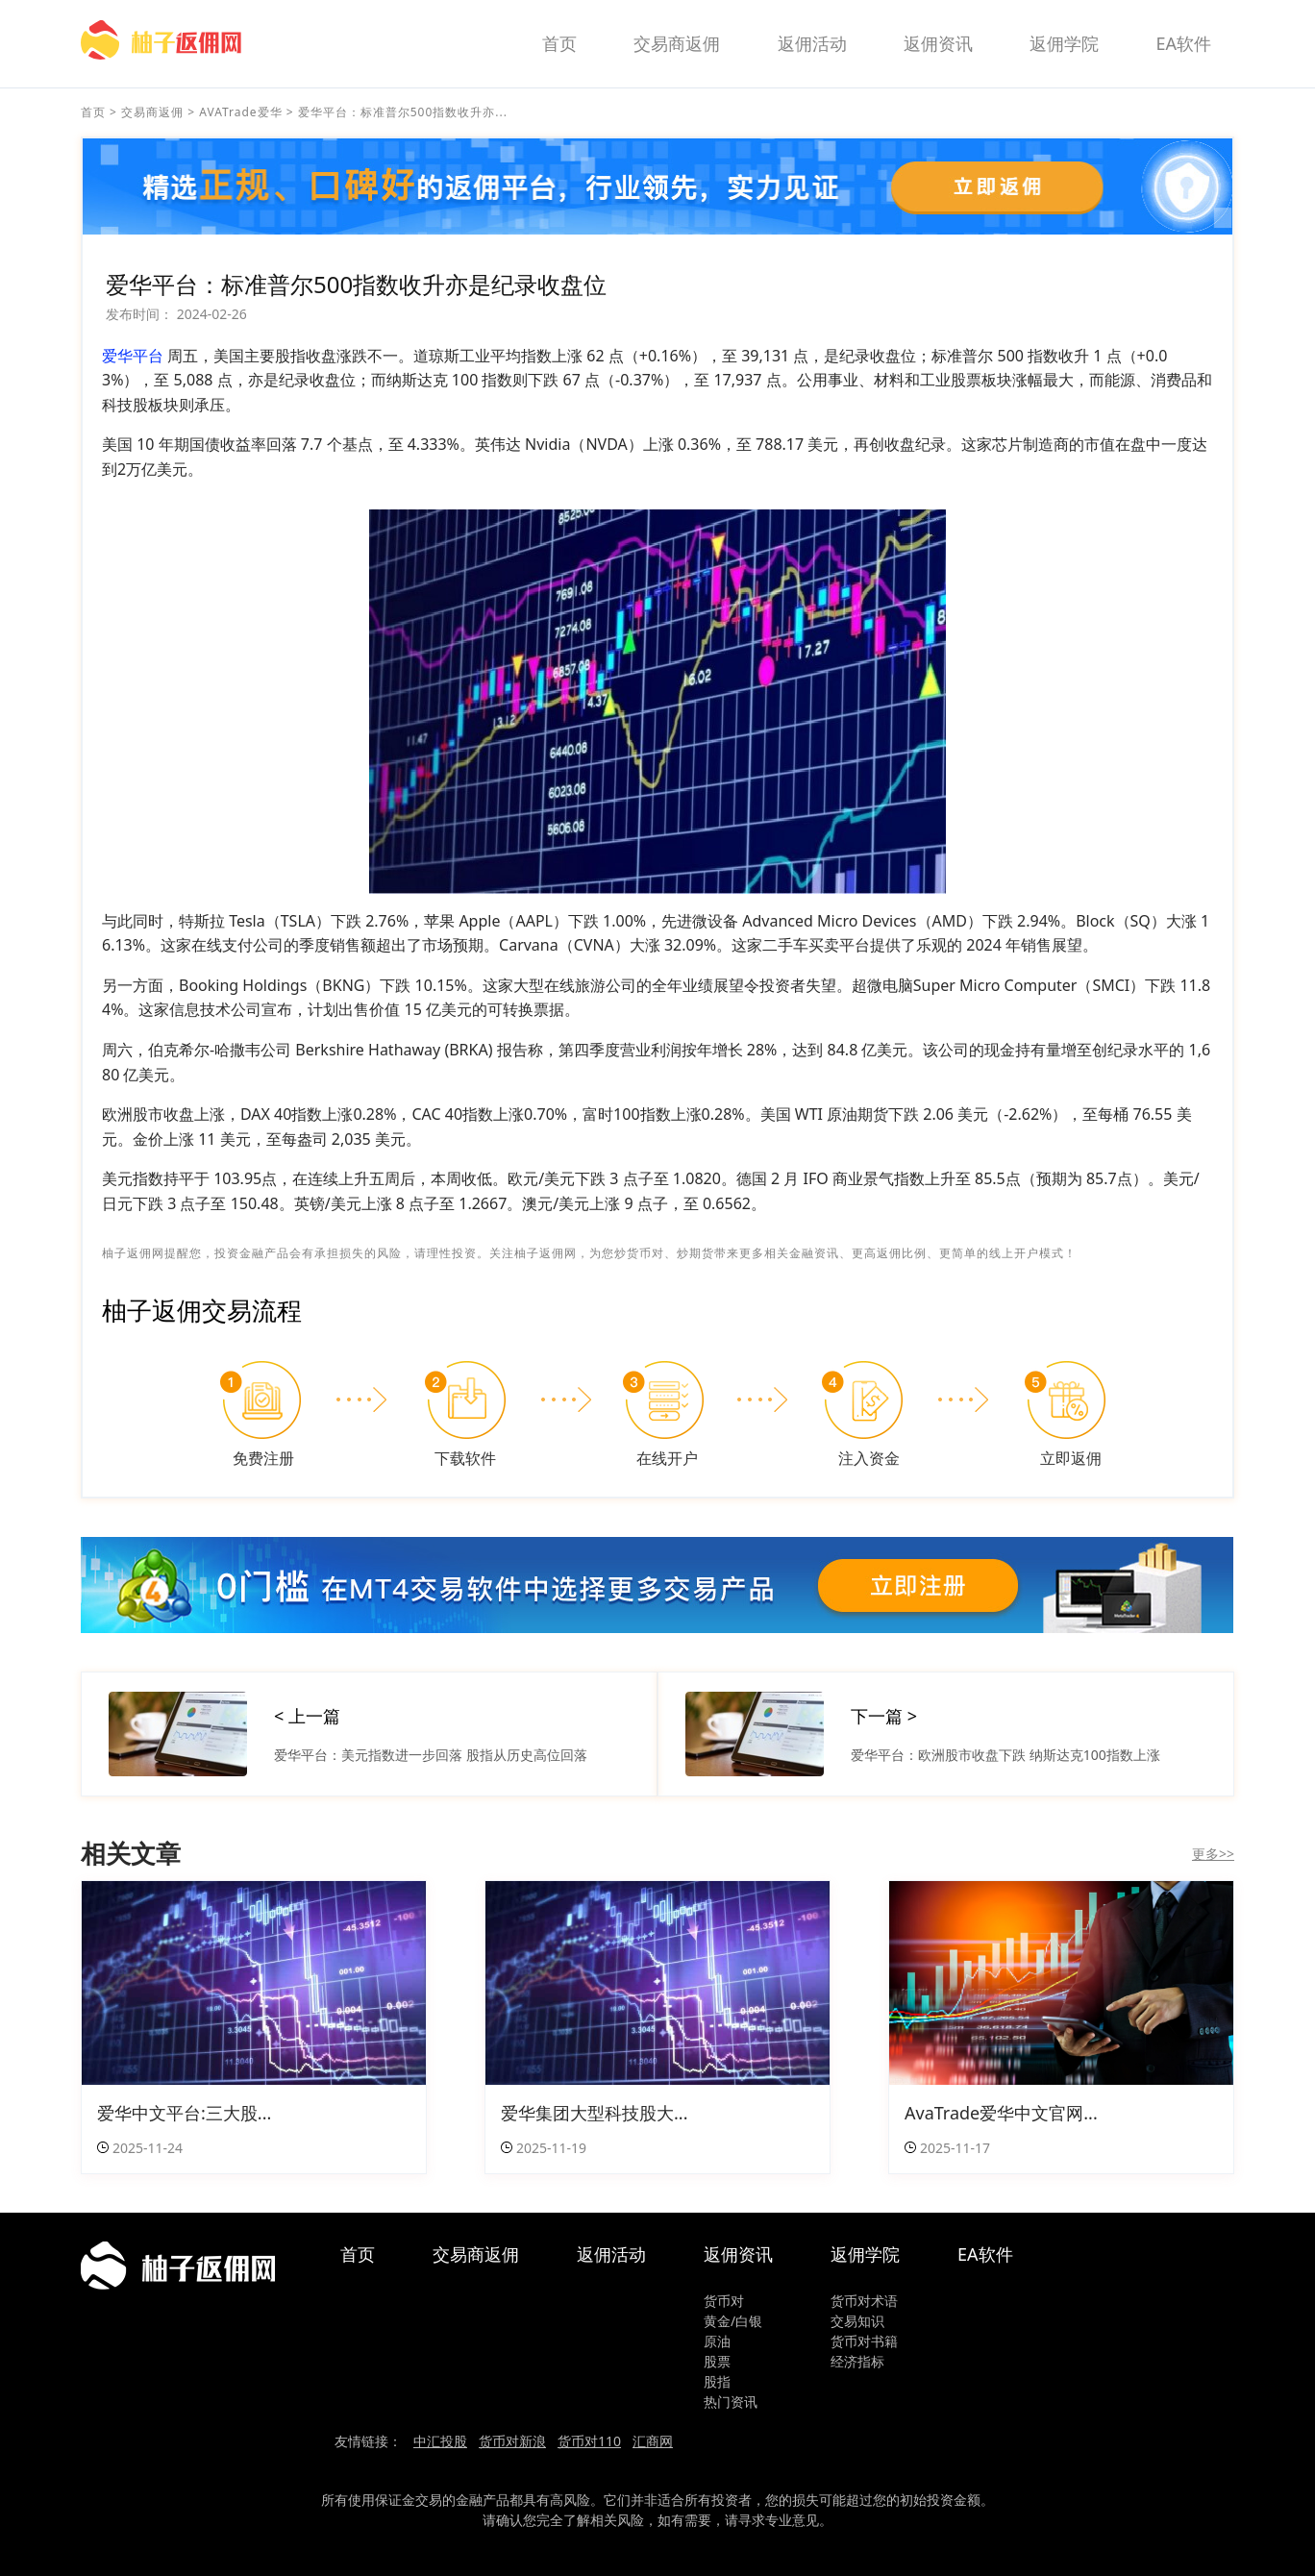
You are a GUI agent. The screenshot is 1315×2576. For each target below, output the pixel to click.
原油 (717, 2341)
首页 (559, 43)
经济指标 (857, 2361)
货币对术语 (864, 2300)
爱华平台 (132, 355)
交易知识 (857, 2321)
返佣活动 (812, 43)
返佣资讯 (938, 43)
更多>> (1213, 1854)
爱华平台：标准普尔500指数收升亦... (403, 112)
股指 (717, 2381)
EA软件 (1183, 43)
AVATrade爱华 (240, 112)
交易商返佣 (676, 43)
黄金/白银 (733, 2321)
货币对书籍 (864, 2341)
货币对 (724, 2300)
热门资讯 (730, 2401)
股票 (717, 2361)
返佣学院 (1064, 43)
